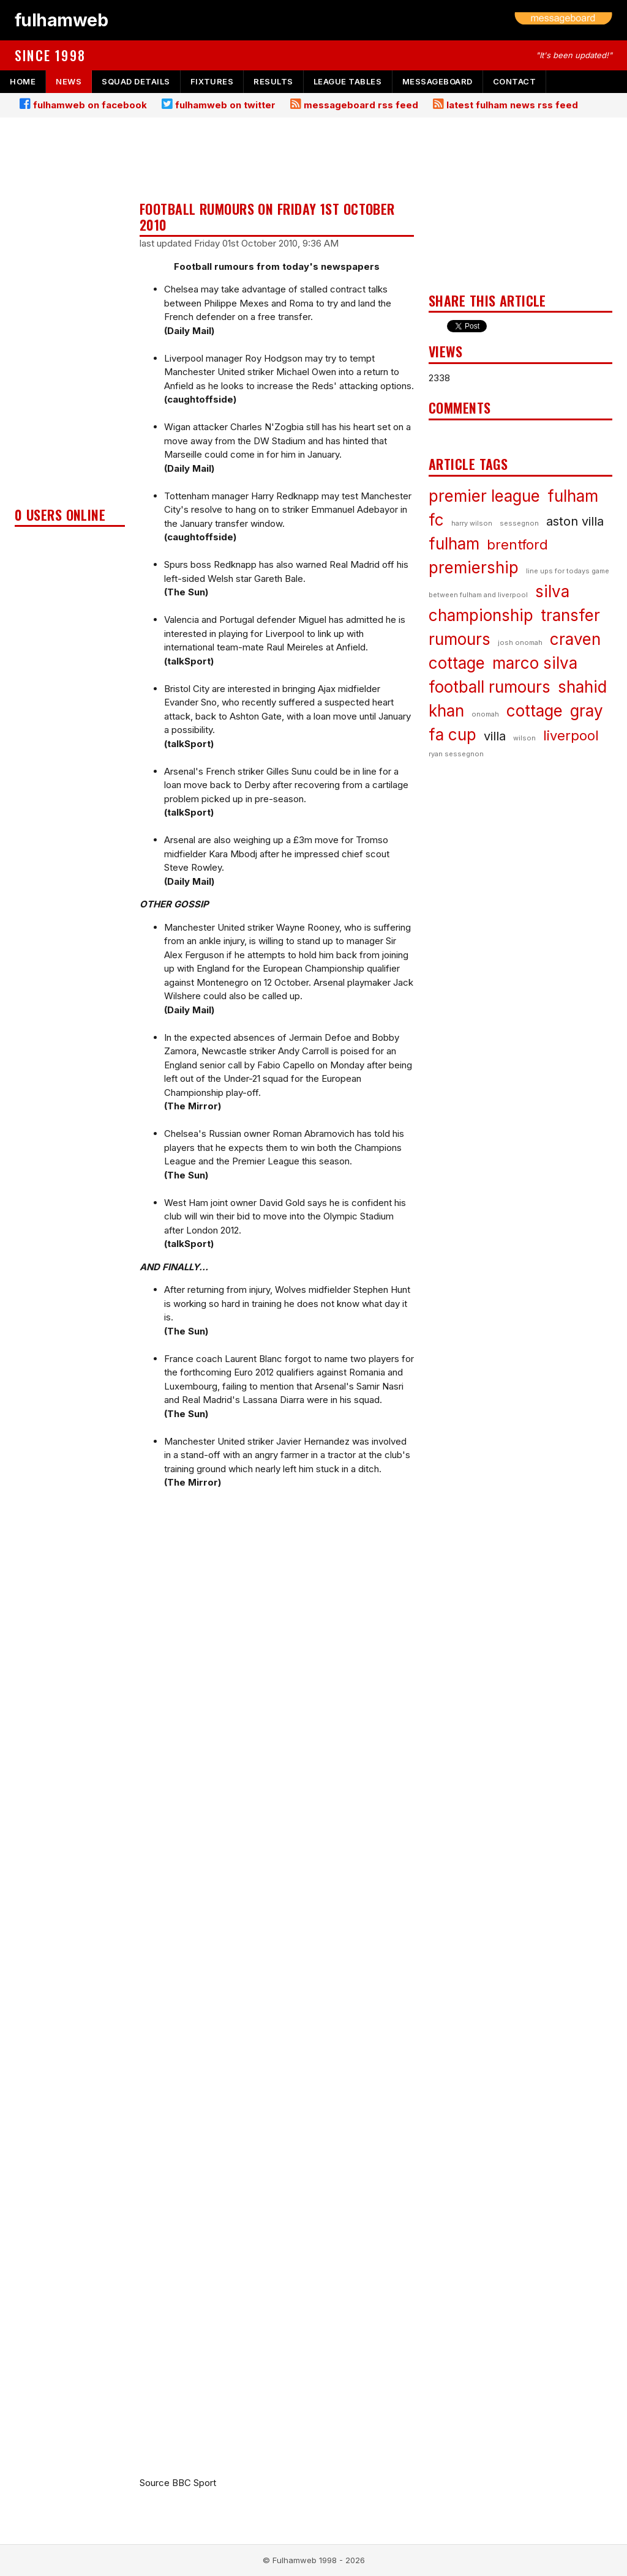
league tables (348, 81)
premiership (474, 567)
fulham (454, 543)
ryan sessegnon (456, 754)
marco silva (534, 662)
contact (514, 81)
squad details (136, 81)
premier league (484, 495)
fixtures (211, 81)
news (68, 81)
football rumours (489, 686)
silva (552, 591)
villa (495, 736)
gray (586, 710)
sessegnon (519, 523)
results (273, 81)
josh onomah (520, 642)
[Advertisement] (70, 315)
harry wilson (471, 523)
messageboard (437, 81)
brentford (517, 545)
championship (481, 615)
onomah (485, 714)
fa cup (452, 734)
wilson (524, 738)
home (23, 81)
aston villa (575, 521)
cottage (534, 710)
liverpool (571, 735)
